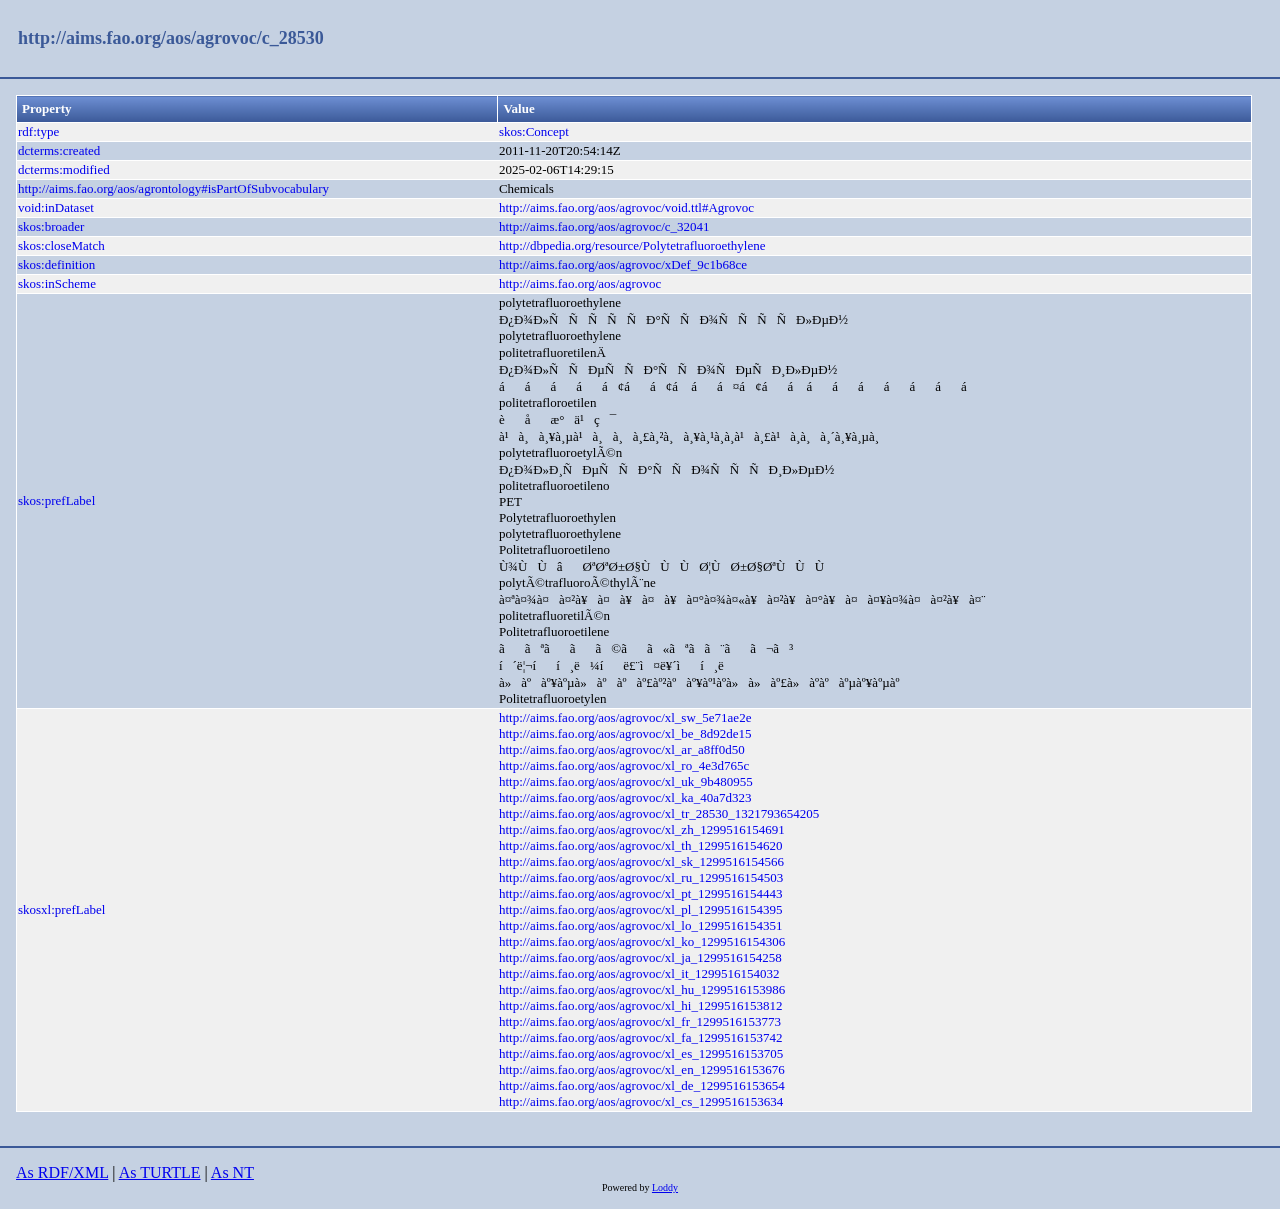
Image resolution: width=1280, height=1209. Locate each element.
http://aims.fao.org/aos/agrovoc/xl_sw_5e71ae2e (625, 717)
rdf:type (38, 131)
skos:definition (56, 264)
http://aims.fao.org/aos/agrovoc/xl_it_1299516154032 (639, 973)
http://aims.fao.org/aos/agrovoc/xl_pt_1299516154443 (641, 893)
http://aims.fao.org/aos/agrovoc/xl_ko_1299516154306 (642, 941)
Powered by (627, 1187)
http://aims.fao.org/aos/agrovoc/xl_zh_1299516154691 (642, 829)
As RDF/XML (62, 1172)
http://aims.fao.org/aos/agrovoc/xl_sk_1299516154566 (641, 861)
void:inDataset (56, 207)
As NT (232, 1172)
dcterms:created (59, 150)
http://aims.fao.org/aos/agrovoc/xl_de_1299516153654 (642, 1085)
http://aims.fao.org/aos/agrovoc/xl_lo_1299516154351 (641, 925)
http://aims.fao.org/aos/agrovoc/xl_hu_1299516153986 (642, 989)
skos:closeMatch (61, 245)
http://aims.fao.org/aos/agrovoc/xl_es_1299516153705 (641, 1053)
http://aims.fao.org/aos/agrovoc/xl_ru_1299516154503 (641, 877)
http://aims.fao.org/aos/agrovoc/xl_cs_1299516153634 (641, 1101)
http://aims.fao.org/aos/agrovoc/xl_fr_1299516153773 (640, 1021)
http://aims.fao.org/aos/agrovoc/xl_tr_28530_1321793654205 (659, 813)
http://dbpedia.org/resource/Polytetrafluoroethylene (632, 245)
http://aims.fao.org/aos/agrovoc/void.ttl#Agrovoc (626, 207)
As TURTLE (160, 1172)
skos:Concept (534, 131)
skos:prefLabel (56, 500)
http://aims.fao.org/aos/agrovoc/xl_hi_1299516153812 (641, 1005)
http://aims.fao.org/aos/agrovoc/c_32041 (604, 226)
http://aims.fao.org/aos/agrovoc (580, 283)
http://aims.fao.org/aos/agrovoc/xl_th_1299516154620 (641, 845)
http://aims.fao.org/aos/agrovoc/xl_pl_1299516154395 (641, 909)
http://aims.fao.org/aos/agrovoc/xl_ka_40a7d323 (625, 797)
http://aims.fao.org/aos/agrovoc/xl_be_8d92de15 (625, 733)
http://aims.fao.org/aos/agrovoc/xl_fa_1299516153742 (641, 1037)
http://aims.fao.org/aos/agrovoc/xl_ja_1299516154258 (640, 957)
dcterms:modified (64, 169)
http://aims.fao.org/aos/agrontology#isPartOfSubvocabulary (173, 188)
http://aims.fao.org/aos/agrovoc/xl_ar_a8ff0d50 (622, 749)
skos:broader (51, 226)
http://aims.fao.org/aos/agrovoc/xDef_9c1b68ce (623, 264)
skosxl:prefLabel (61, 909)
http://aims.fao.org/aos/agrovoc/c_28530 (171, 38)
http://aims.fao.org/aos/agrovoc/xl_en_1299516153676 (642, 1069)
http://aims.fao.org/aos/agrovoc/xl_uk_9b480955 (626, 781)
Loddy (665, 1187)
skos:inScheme (57, 283)
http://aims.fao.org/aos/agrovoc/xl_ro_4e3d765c (624, 765)
